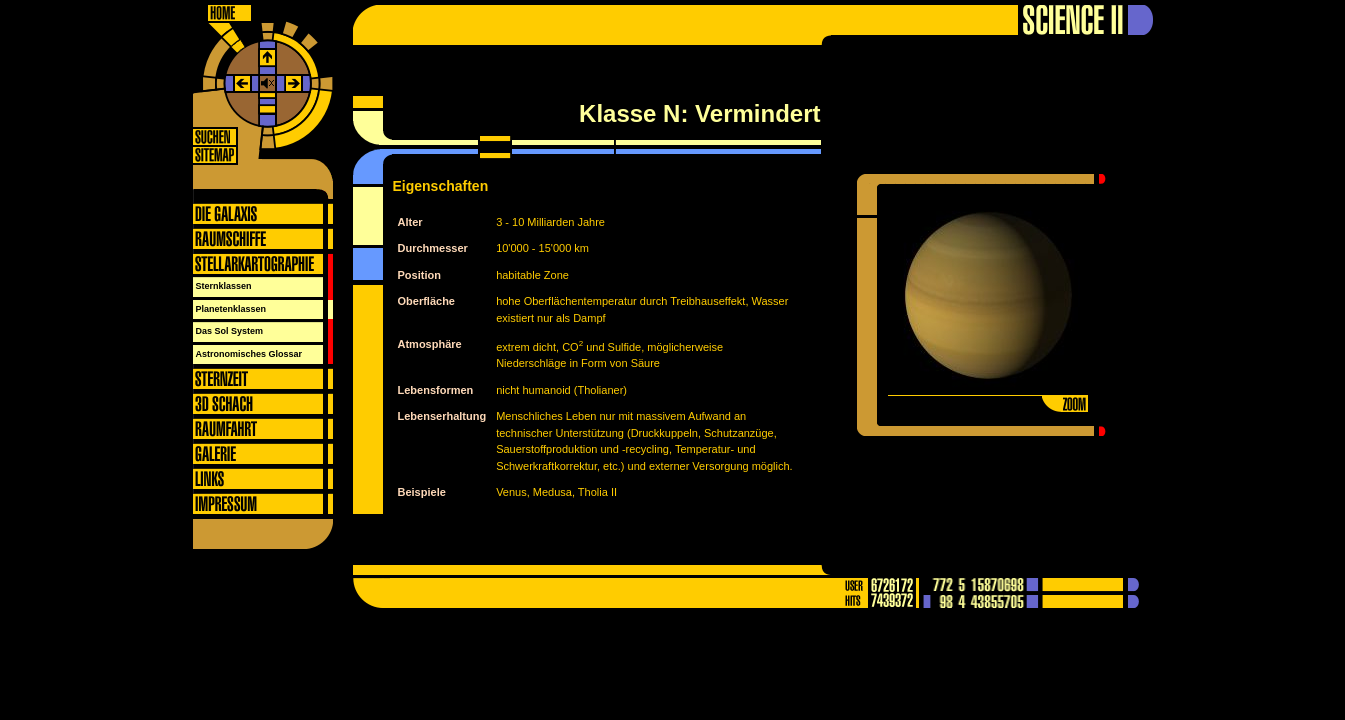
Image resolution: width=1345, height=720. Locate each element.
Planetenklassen (231, 309)
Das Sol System (230, 331)
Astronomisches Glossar (249, 354)
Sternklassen (224, 286)
